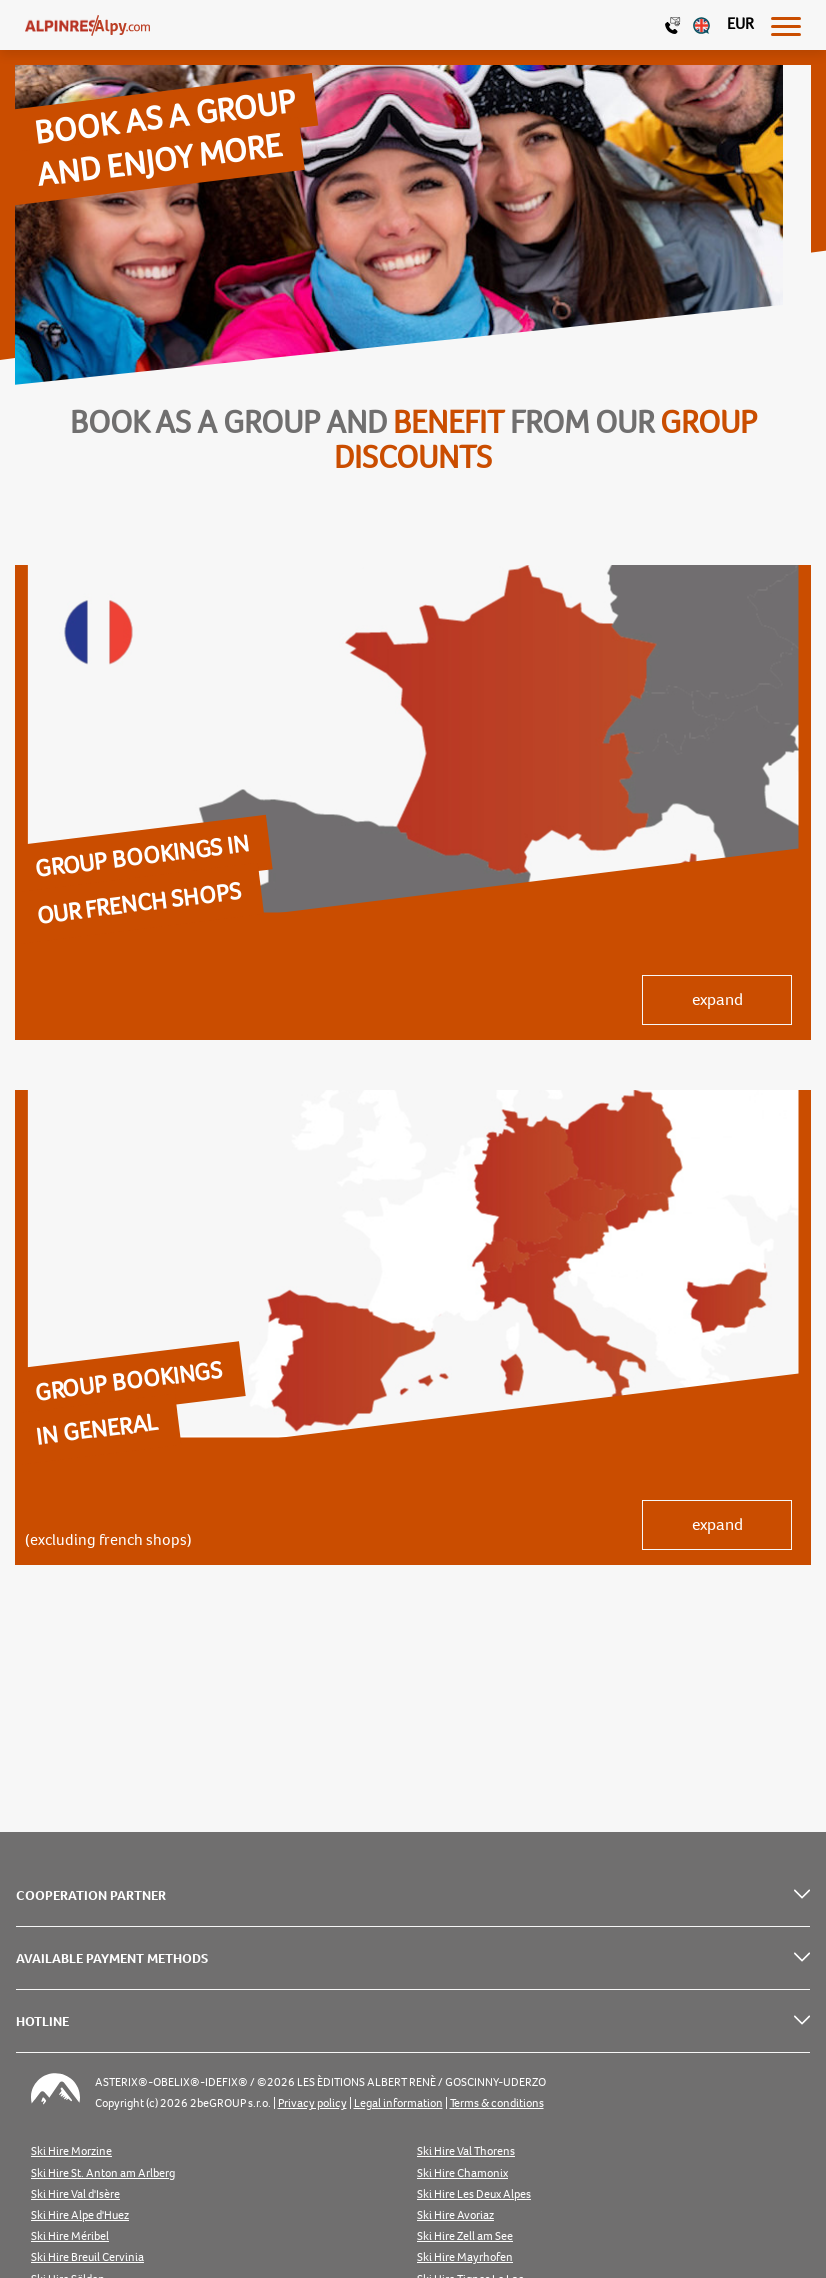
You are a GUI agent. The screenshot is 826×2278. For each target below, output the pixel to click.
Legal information (398, 2103)
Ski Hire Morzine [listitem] (71, 2151)
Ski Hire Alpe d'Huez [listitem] (80, 2215)
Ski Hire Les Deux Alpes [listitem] (474, 2194)
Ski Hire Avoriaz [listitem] (455, 2215)
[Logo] (87, 25)
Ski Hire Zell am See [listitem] (465, 2236)
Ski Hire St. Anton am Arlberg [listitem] (103, 2173)
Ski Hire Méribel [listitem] (70, 2236)
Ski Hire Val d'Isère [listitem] (75, 2194)
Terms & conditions (497, 2103)
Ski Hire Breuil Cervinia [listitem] (87, 2257)
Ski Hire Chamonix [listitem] (462, 2173)
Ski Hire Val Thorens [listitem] (466, 2151)
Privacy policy (312, 2103)
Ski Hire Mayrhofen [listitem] (465, 2257)
